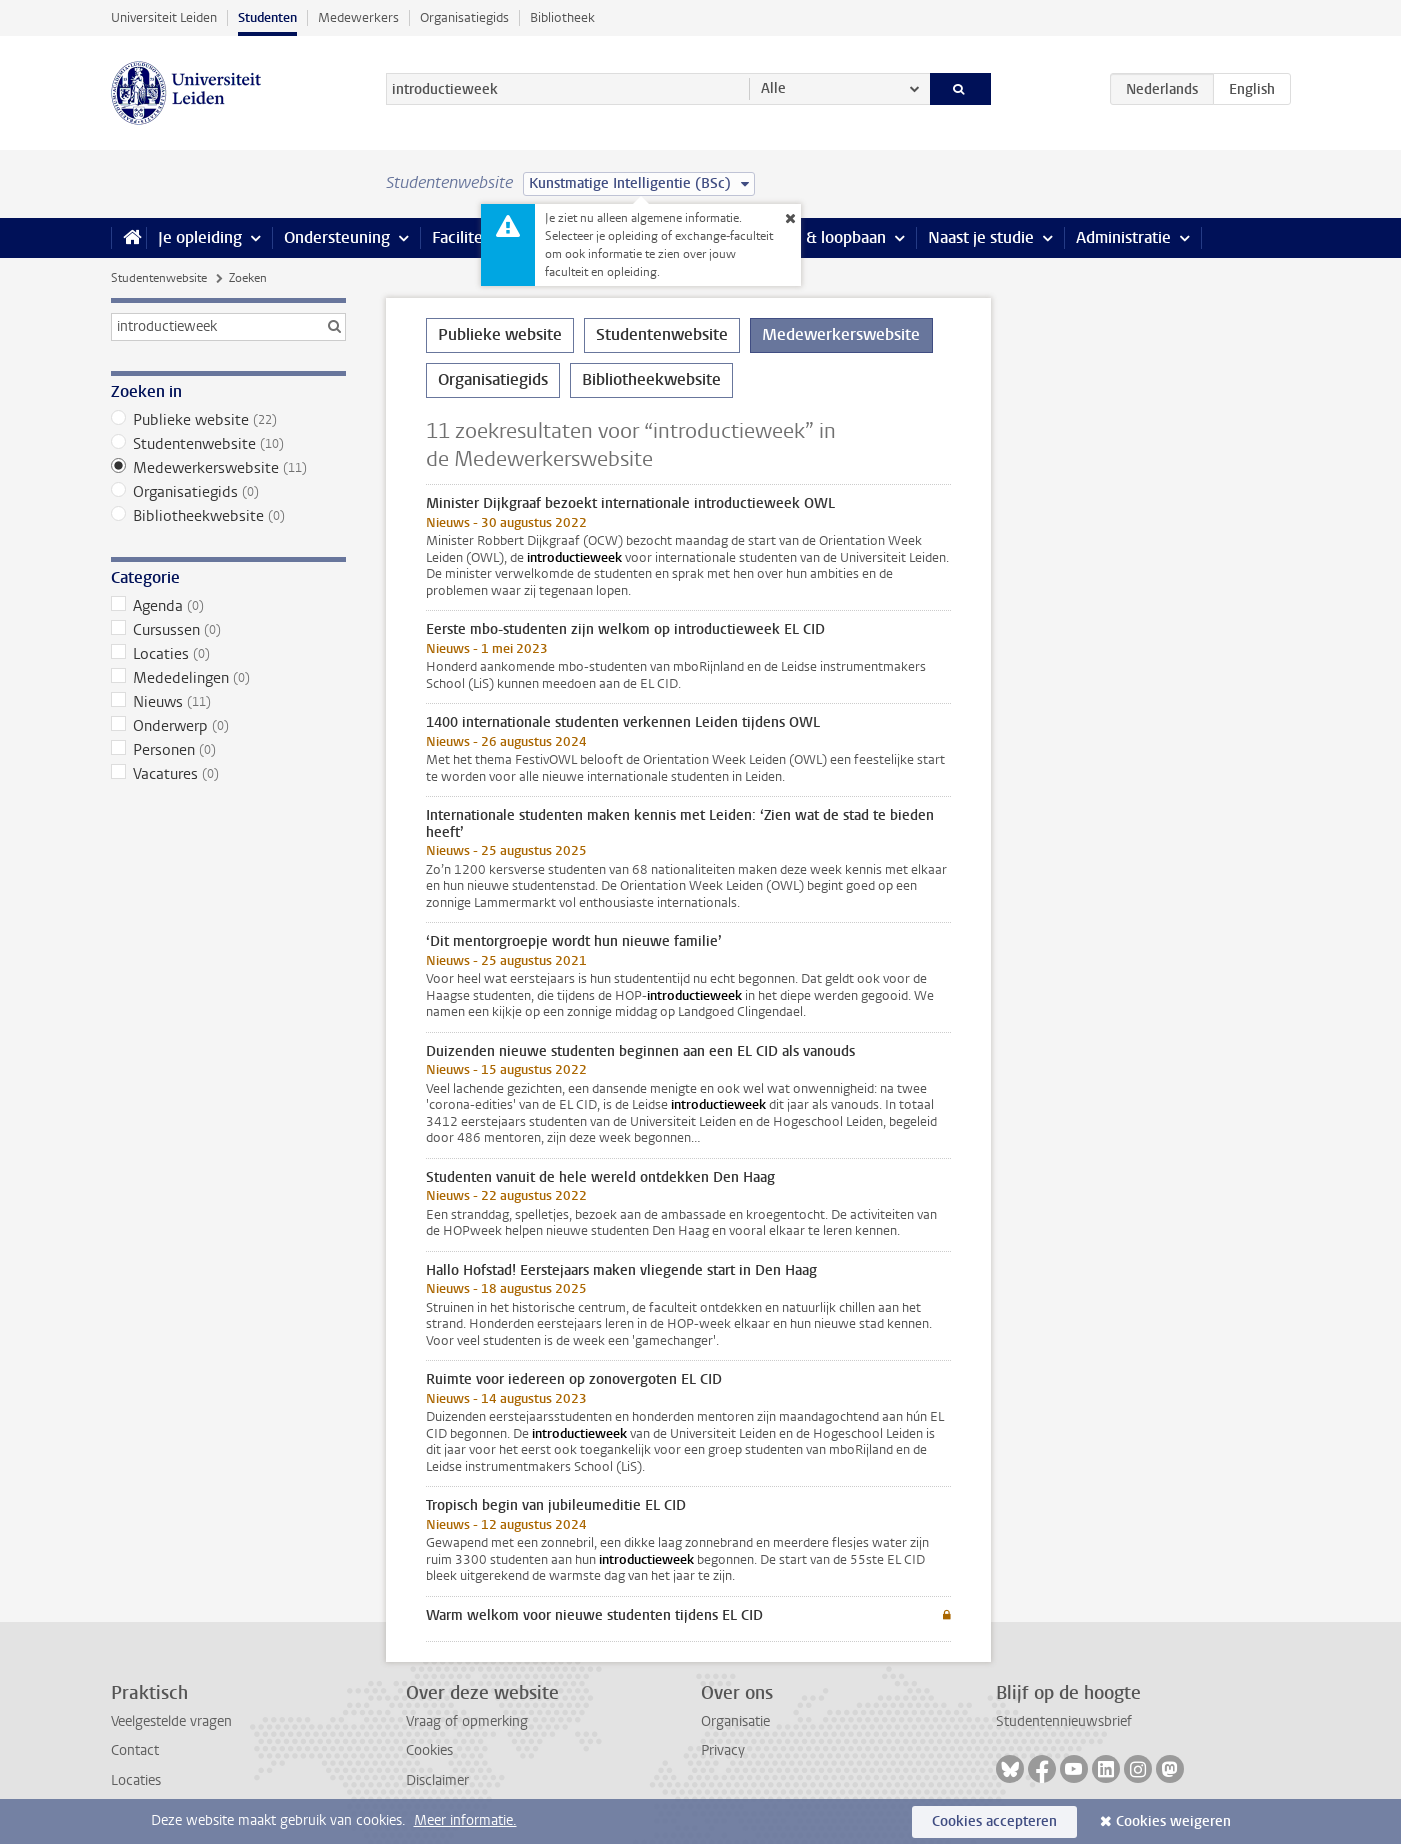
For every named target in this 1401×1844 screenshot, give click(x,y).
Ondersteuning (337, 237)
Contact (135, 1750)
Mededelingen (228, 678)
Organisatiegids (464, 17)
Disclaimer (437, 1780)
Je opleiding (200, 237)
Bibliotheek (562, 17)
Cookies (429, 1750)
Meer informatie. (465, 1820)
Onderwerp (228, 726)
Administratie (1123, 237)
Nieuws (228, 702)
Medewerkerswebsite (228, 468)
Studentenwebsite (159, 278)
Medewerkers (358, 17)
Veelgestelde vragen (171, 1721)
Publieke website (228, 420)
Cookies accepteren (994, 1821)
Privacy (723, 1750)
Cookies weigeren (1173, 1821)
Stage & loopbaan (823, 237)
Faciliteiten (471, 237)
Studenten (267, 17)
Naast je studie (981, 237)
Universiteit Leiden (164, 17)
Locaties (228, 654)
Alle (773, 88)
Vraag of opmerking (467, 1721)
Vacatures (228, 774)
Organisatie (735, 1721)
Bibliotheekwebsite (228, 516)
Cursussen (228, 630)
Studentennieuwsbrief (1064, 1721)
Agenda (228, 606)
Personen (228, 750)
